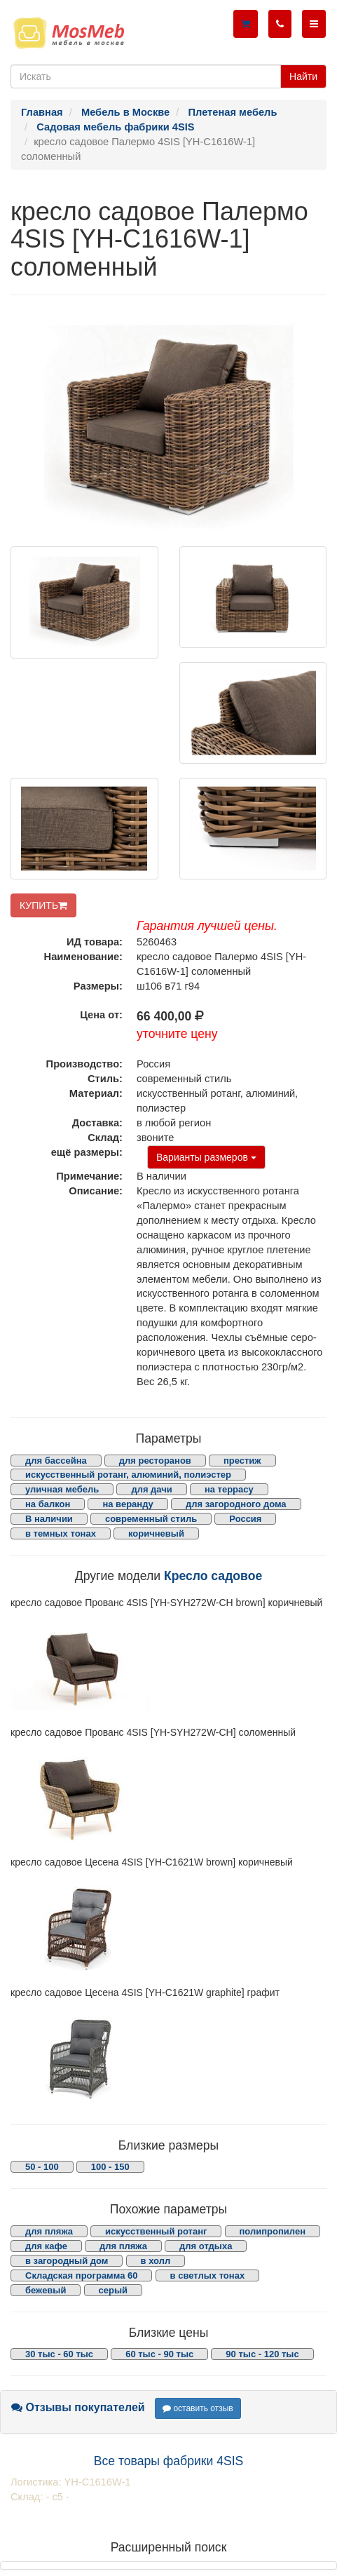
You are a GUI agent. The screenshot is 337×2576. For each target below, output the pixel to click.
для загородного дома (236, 1504)
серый (113, 2290)
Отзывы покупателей (78, 2407)
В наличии (49, 1518)
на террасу (229, 1489)
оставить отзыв (198, 2408)
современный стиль (151, 1518)
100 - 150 (110, 2167)
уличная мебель (62, 1489)
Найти (303, 76)
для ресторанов (155, 1460)
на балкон (47, 1504)
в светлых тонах (207, 2275)
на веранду (127, 1504)
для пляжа (49, 2231)
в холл (156, 2260)
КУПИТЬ (43, 905)
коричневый (156, 1533)
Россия (245, 1518)
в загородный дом (66, 2260)
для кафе (46, 2246)
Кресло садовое (213, 1576)
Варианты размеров (206, 1157)
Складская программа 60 (81, 2275)
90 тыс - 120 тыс (262, 2354)
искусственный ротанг (156, 2231)
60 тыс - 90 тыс (159, 2354)
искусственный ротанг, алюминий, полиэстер (128, 1474)
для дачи (151, 1489)
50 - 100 (42, 2167)
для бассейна (56, 1460)
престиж (242, 1460)
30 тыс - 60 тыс (59, 2354)
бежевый (45, 2290)
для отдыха (205, 2246)
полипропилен (272, 2231)
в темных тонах (60, 1533)
